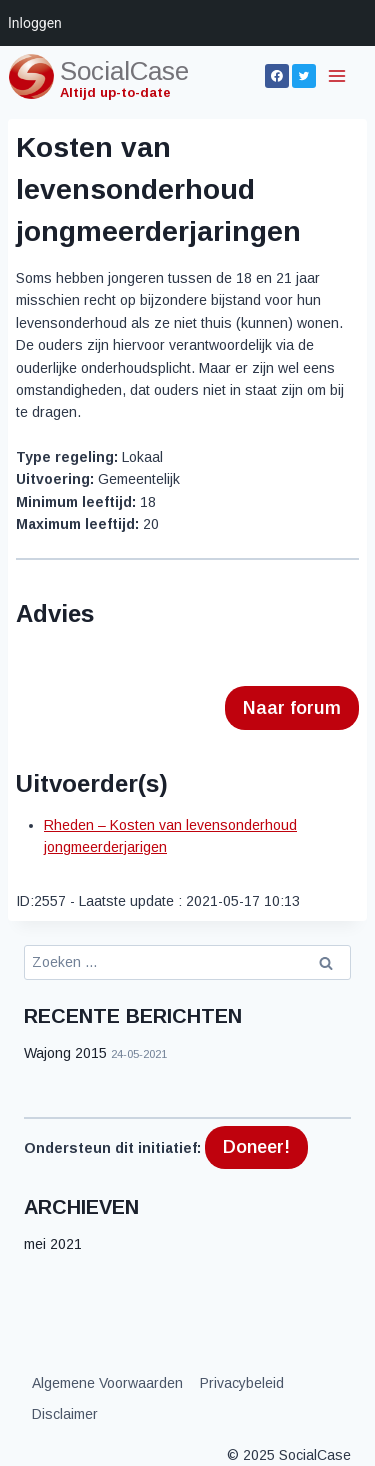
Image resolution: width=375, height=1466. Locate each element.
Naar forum (292, 708)
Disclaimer (65, 1414)
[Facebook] (277, 76)
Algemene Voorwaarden (107, 1383)
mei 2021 (53, 1244)
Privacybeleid (242, 1383)
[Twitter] (304, 76)
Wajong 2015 (65, 1053)
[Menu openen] (338, 75)
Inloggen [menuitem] (35, 23)
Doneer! (256, 1147)
